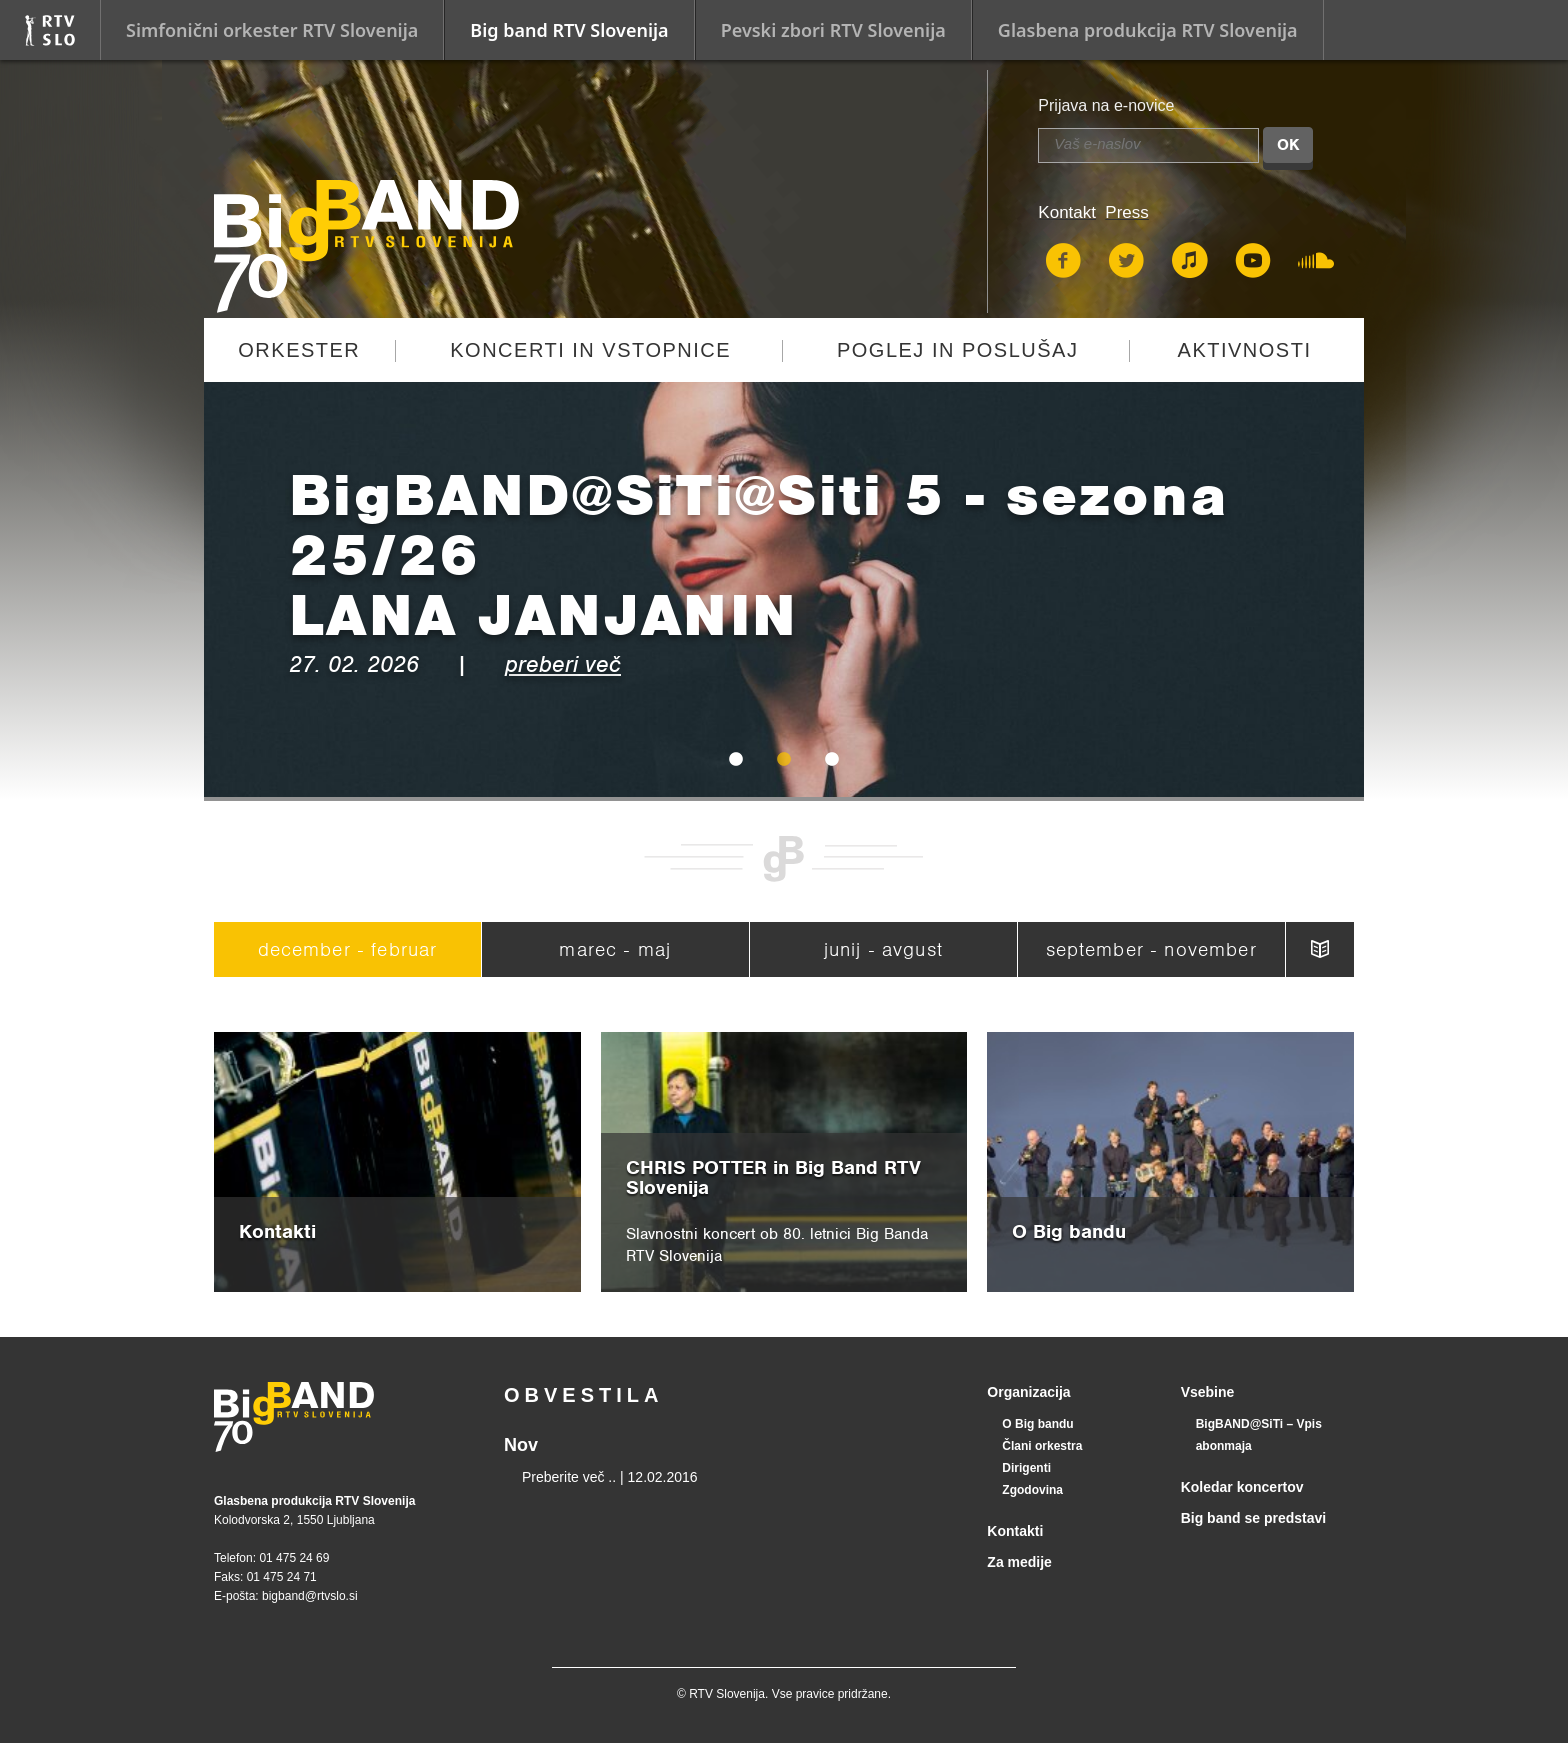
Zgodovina (1032, 1490)
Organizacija (1028, 1392)
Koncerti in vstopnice (590, 350)
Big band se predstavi (1253, 1518)
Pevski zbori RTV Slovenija (833, 30)
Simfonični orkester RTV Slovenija (272, 30)
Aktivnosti (1245, 350)
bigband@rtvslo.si (310, 1596)
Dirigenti (1026, 1468)
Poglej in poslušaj (958, 350)
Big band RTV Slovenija (569, 30)
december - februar (348, 949)
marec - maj (615, 949)
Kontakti (1015, 1531)
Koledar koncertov (1242, 1487)
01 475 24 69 (294, 1558)
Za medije (1019, 1562)
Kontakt (1067, 212)
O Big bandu (1037, 1424)
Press (1126, 212)
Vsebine (1208, 1392)
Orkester (299, 350)
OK (1288, 145)
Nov (521, 1445)
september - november (1151, 949)
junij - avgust (883, 949)
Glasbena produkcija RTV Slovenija (1148, 30)
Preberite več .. (569, 1477)
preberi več (563, 664)
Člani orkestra (1042, 1446)
